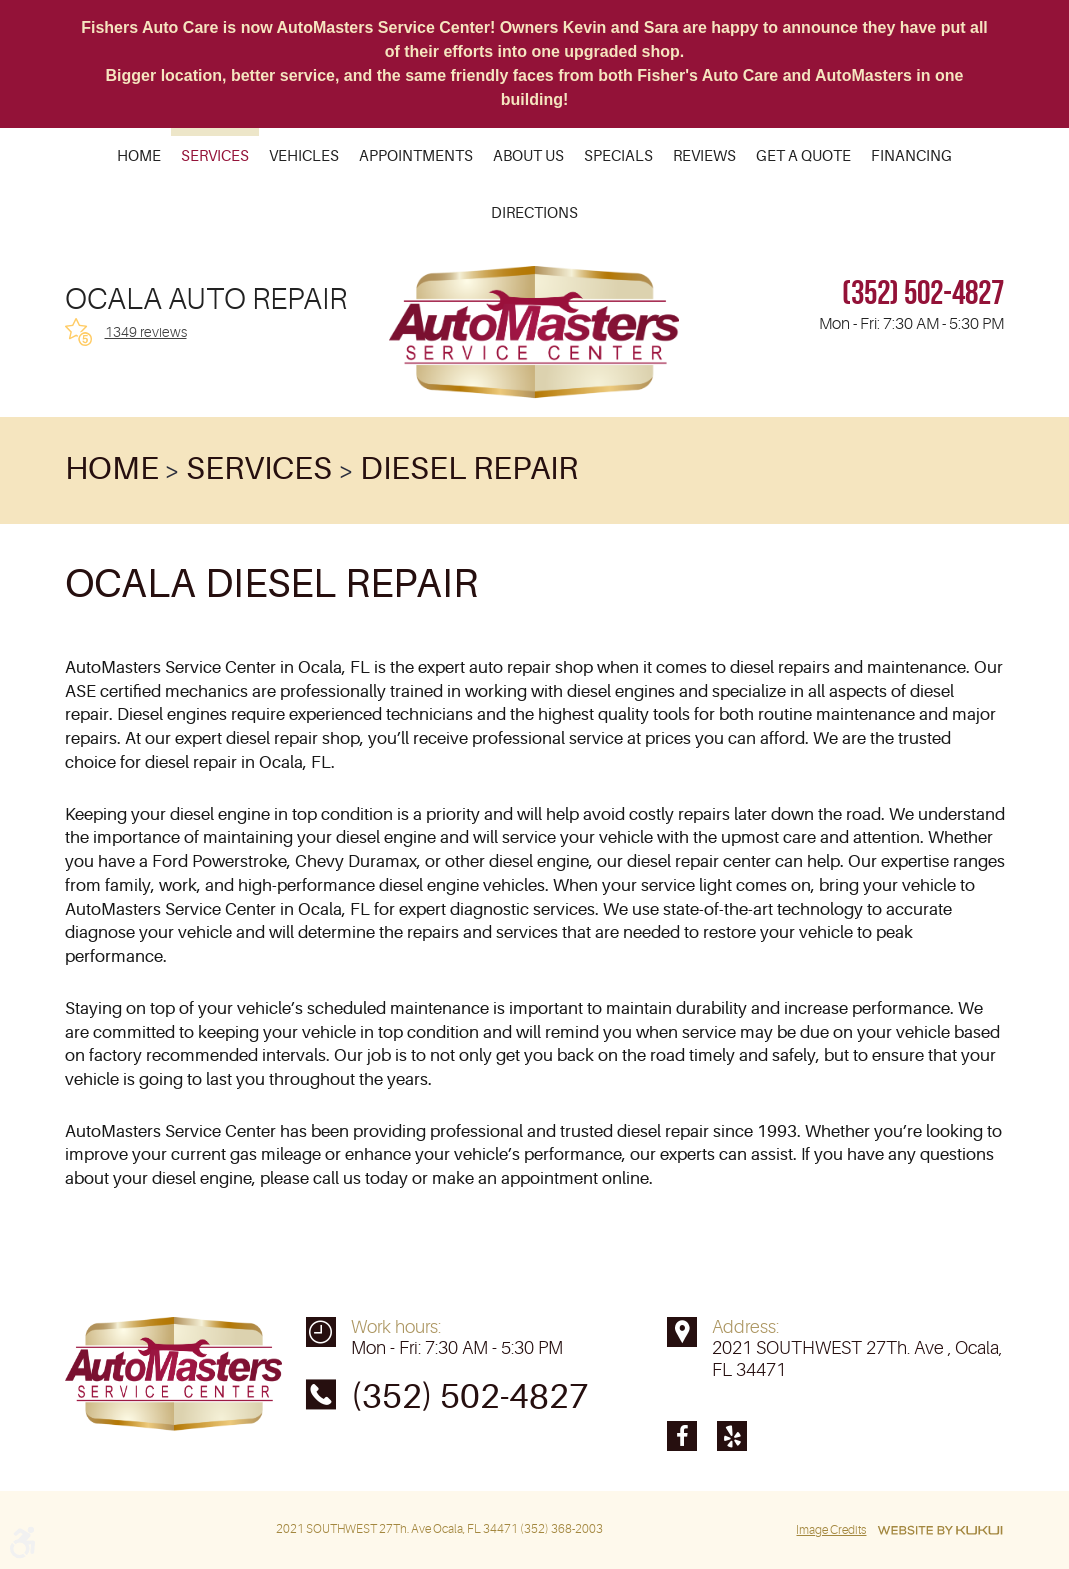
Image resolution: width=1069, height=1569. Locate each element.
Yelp (732, 1436)
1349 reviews (146, 332)
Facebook (682, 1436)
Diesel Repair (469, 468)
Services (215, 157)
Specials (618, 157)
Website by (940, 1530)
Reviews (704, 157)
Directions (534, 214)
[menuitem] (139, 156)
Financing (911, 157)
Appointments (416, 157)
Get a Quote (803, 157)
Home (139, 157)
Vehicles (304, 157)
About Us (528, 157)
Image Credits (831, 1530)
